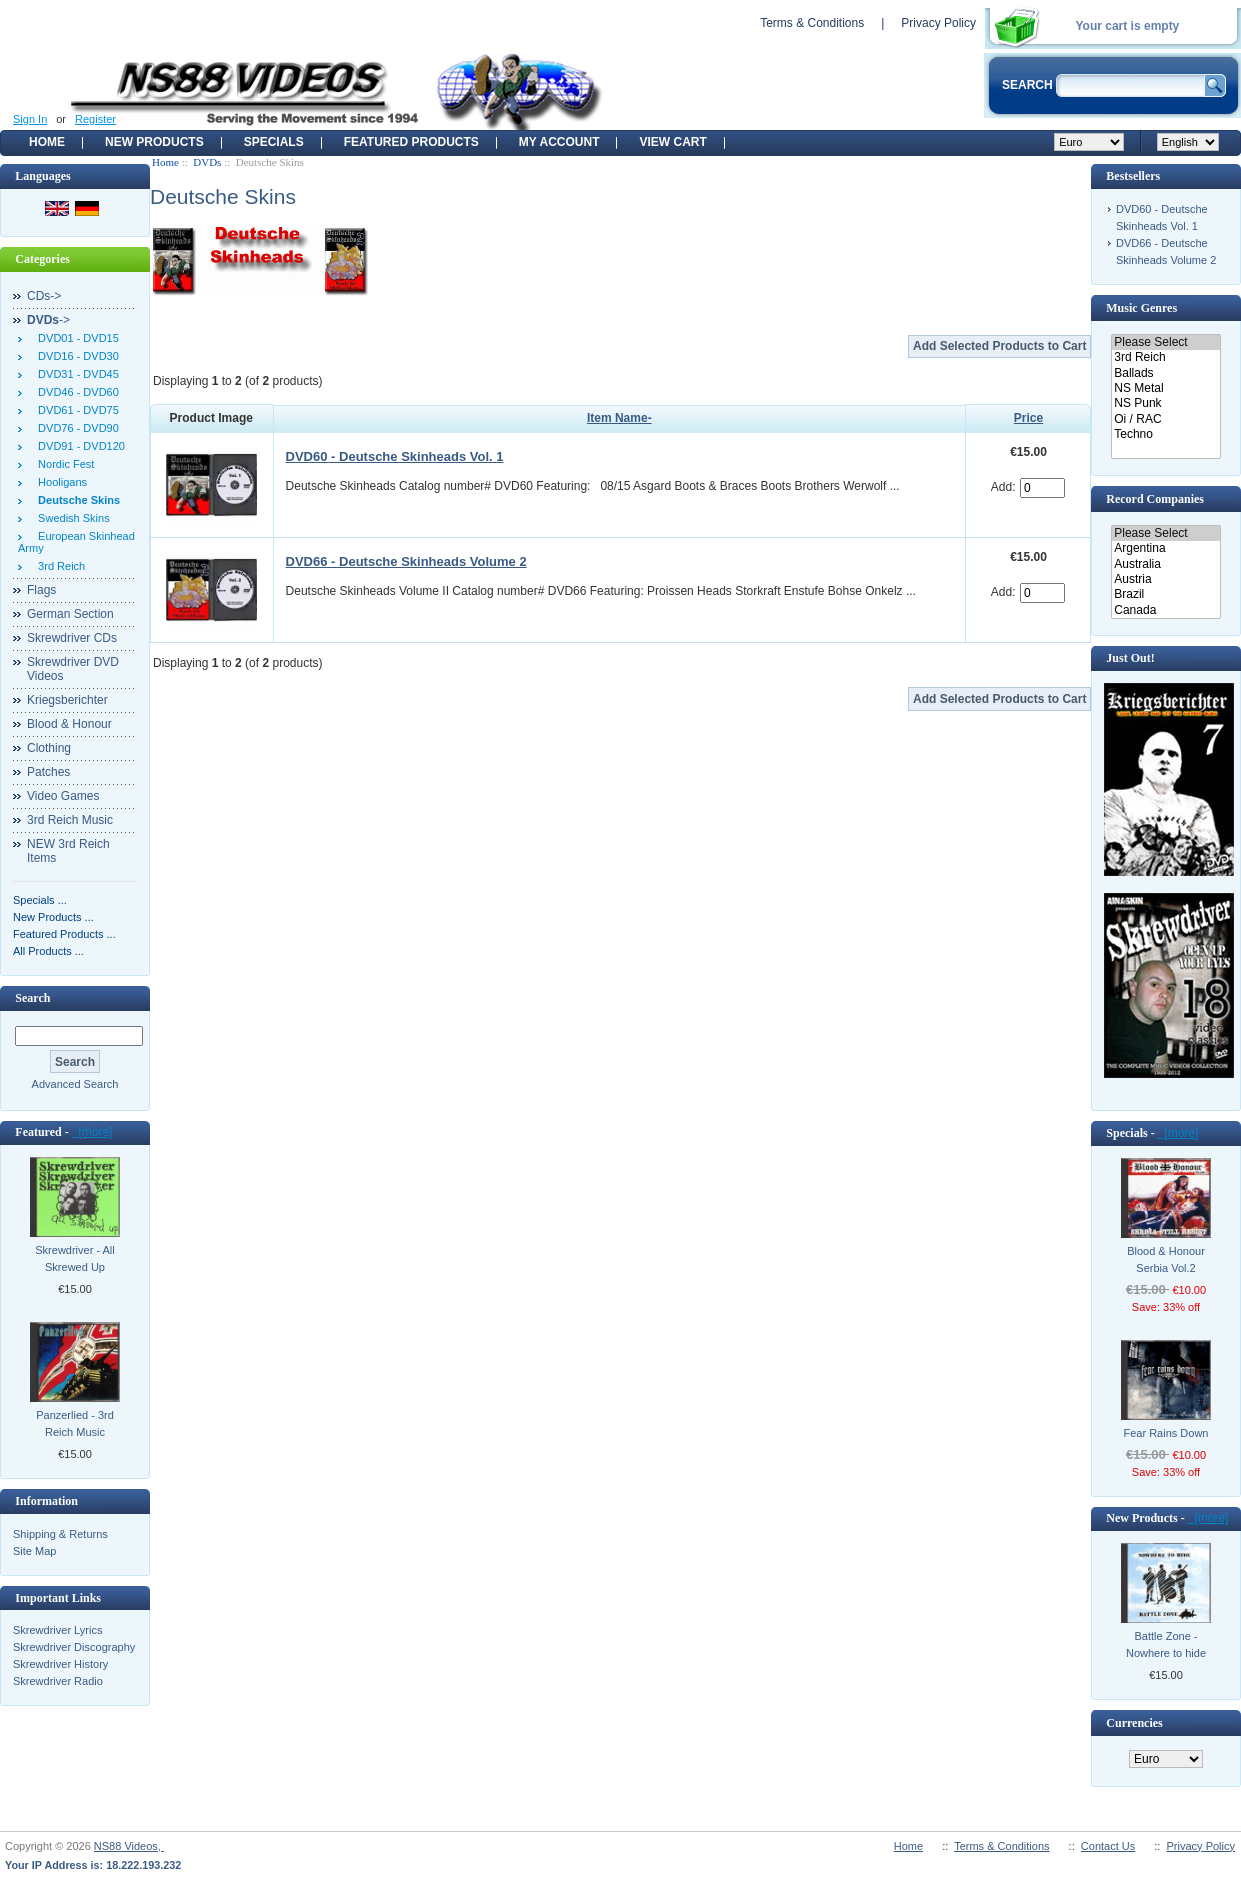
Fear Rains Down (1166, 1433)
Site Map (34, 1551)
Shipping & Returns (60, 1534)
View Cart (672, 142)
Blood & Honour (69, 724)
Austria (1165, 579)
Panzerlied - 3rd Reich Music (75, 1423)
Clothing (49, 748)
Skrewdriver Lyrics (57, 1630)
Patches (48, 772)
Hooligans (59, 482)
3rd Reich (58, 566)
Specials (274, 142)
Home (47, 142)
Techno (1165, 434)
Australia (1165, 564)
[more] (92, 1132)
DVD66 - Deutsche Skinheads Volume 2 (406, 561)
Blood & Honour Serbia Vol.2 (1166, 1259)
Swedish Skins (71, 518)
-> (48, 320)
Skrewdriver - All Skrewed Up (74, 1258)
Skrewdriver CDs (72, 638)
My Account (559, 142)
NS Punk (1165, 403)
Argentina (1165, 548)
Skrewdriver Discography (74, 1647)
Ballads (1165, 373)
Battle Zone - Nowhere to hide (1166, 1644)
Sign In (30, 119)
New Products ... (53, 917)
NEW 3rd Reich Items (68, 851)
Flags (41, 590)
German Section (70, 614)
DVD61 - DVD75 (75, 410)
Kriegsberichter (67, 700)
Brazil (1165, 594)
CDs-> (44, 296)
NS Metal (1165, 388)
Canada (1165, 610)
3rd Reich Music (70, 820)
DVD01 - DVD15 (75, 338)
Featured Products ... (64, 934)
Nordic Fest (63, 464)
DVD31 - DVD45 (75, 374)
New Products (154, 142)
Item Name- (619, 418)
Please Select (1165, 342)
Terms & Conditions (812, 23)
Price (1028, 418)
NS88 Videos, (129, 1846)
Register (95, 119)
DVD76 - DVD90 (75, 428)
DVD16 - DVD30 (75, 356)
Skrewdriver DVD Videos (73, 669)
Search (32, 998)
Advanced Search (75, 1084)
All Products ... (48, 951)
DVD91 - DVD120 (78, 446)
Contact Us (1108, 1846)
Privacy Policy (938, 23)
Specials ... (40, 900)
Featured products (411, 142)
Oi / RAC (1165, 419)
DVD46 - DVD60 (75, 392)
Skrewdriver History (60, 1664)
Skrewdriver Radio (58, 1681)
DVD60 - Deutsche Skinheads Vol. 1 (395, 456)
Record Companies (1155, 499)
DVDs (207, 162)
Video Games (63, 796)
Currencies (1134, 1723)
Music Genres (1141, 308)
